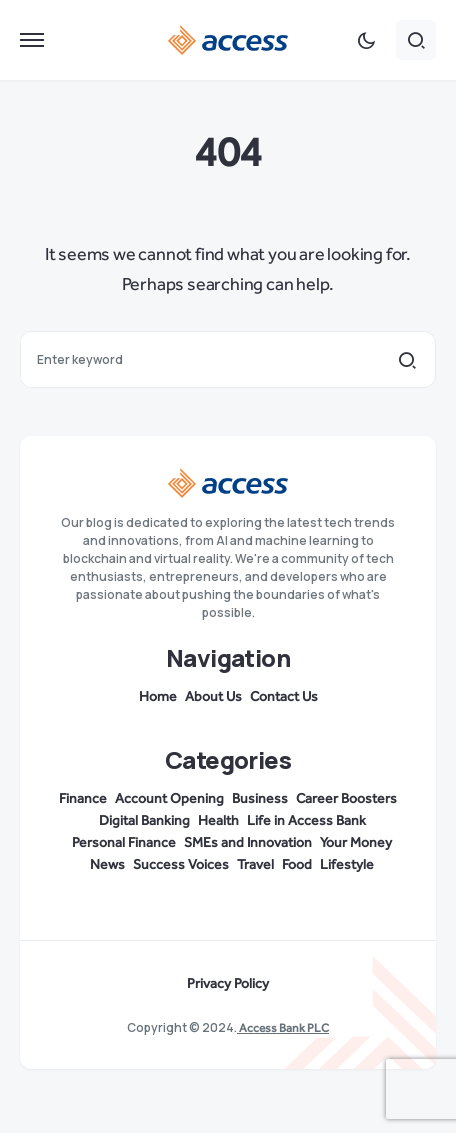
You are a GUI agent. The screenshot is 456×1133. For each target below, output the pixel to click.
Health (218, 821)
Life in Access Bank (306, 821)
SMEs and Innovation (248, 843)
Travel (255, 865)
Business (260, 799)
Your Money (356, 843)
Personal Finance (124, 843)
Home (158, 697)
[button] (32, 40)
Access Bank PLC (283, 1028)
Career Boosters (346, 799)
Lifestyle (347, 865)
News (107, 865)
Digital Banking (144, 821)
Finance (83, 799)
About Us (213, 697)
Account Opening (169, 799)
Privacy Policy (228, 984)
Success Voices (181, 865)
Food (297, 865)
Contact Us (284, 697)
